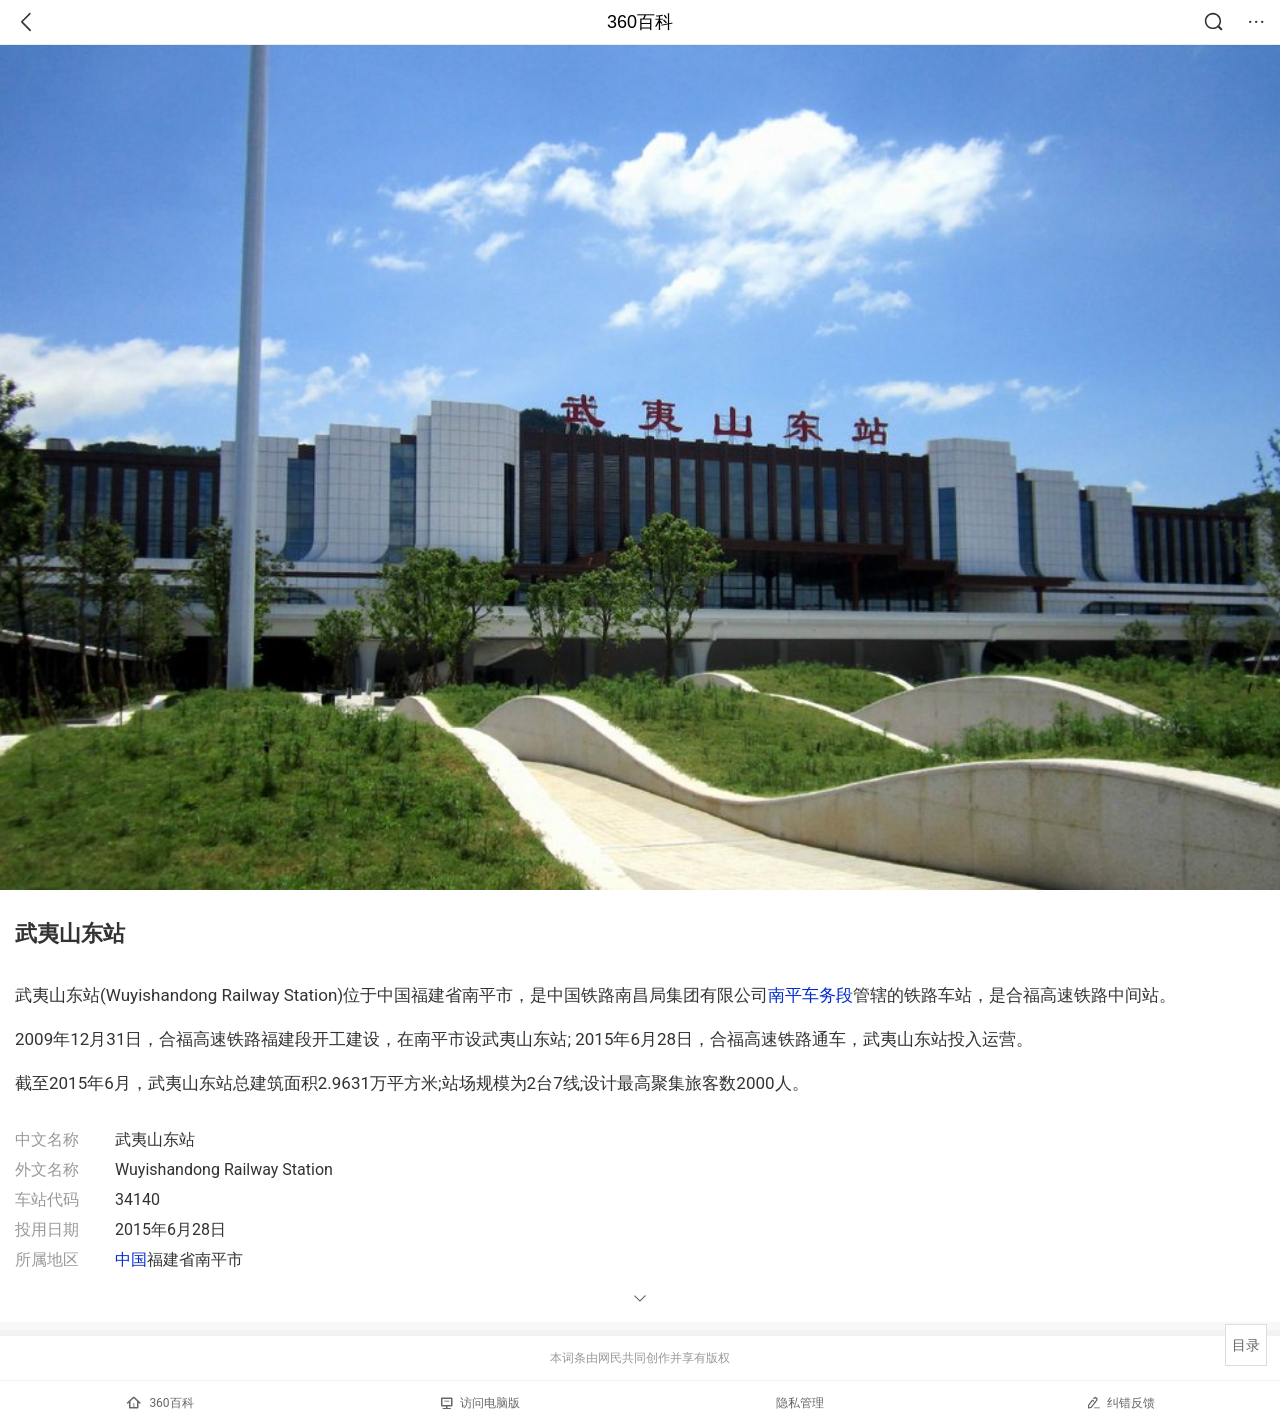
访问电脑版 (480, 1403)
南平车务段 (810, 995)
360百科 (640, 22)
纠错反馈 (1120, 1402)
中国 (131, 1259)
